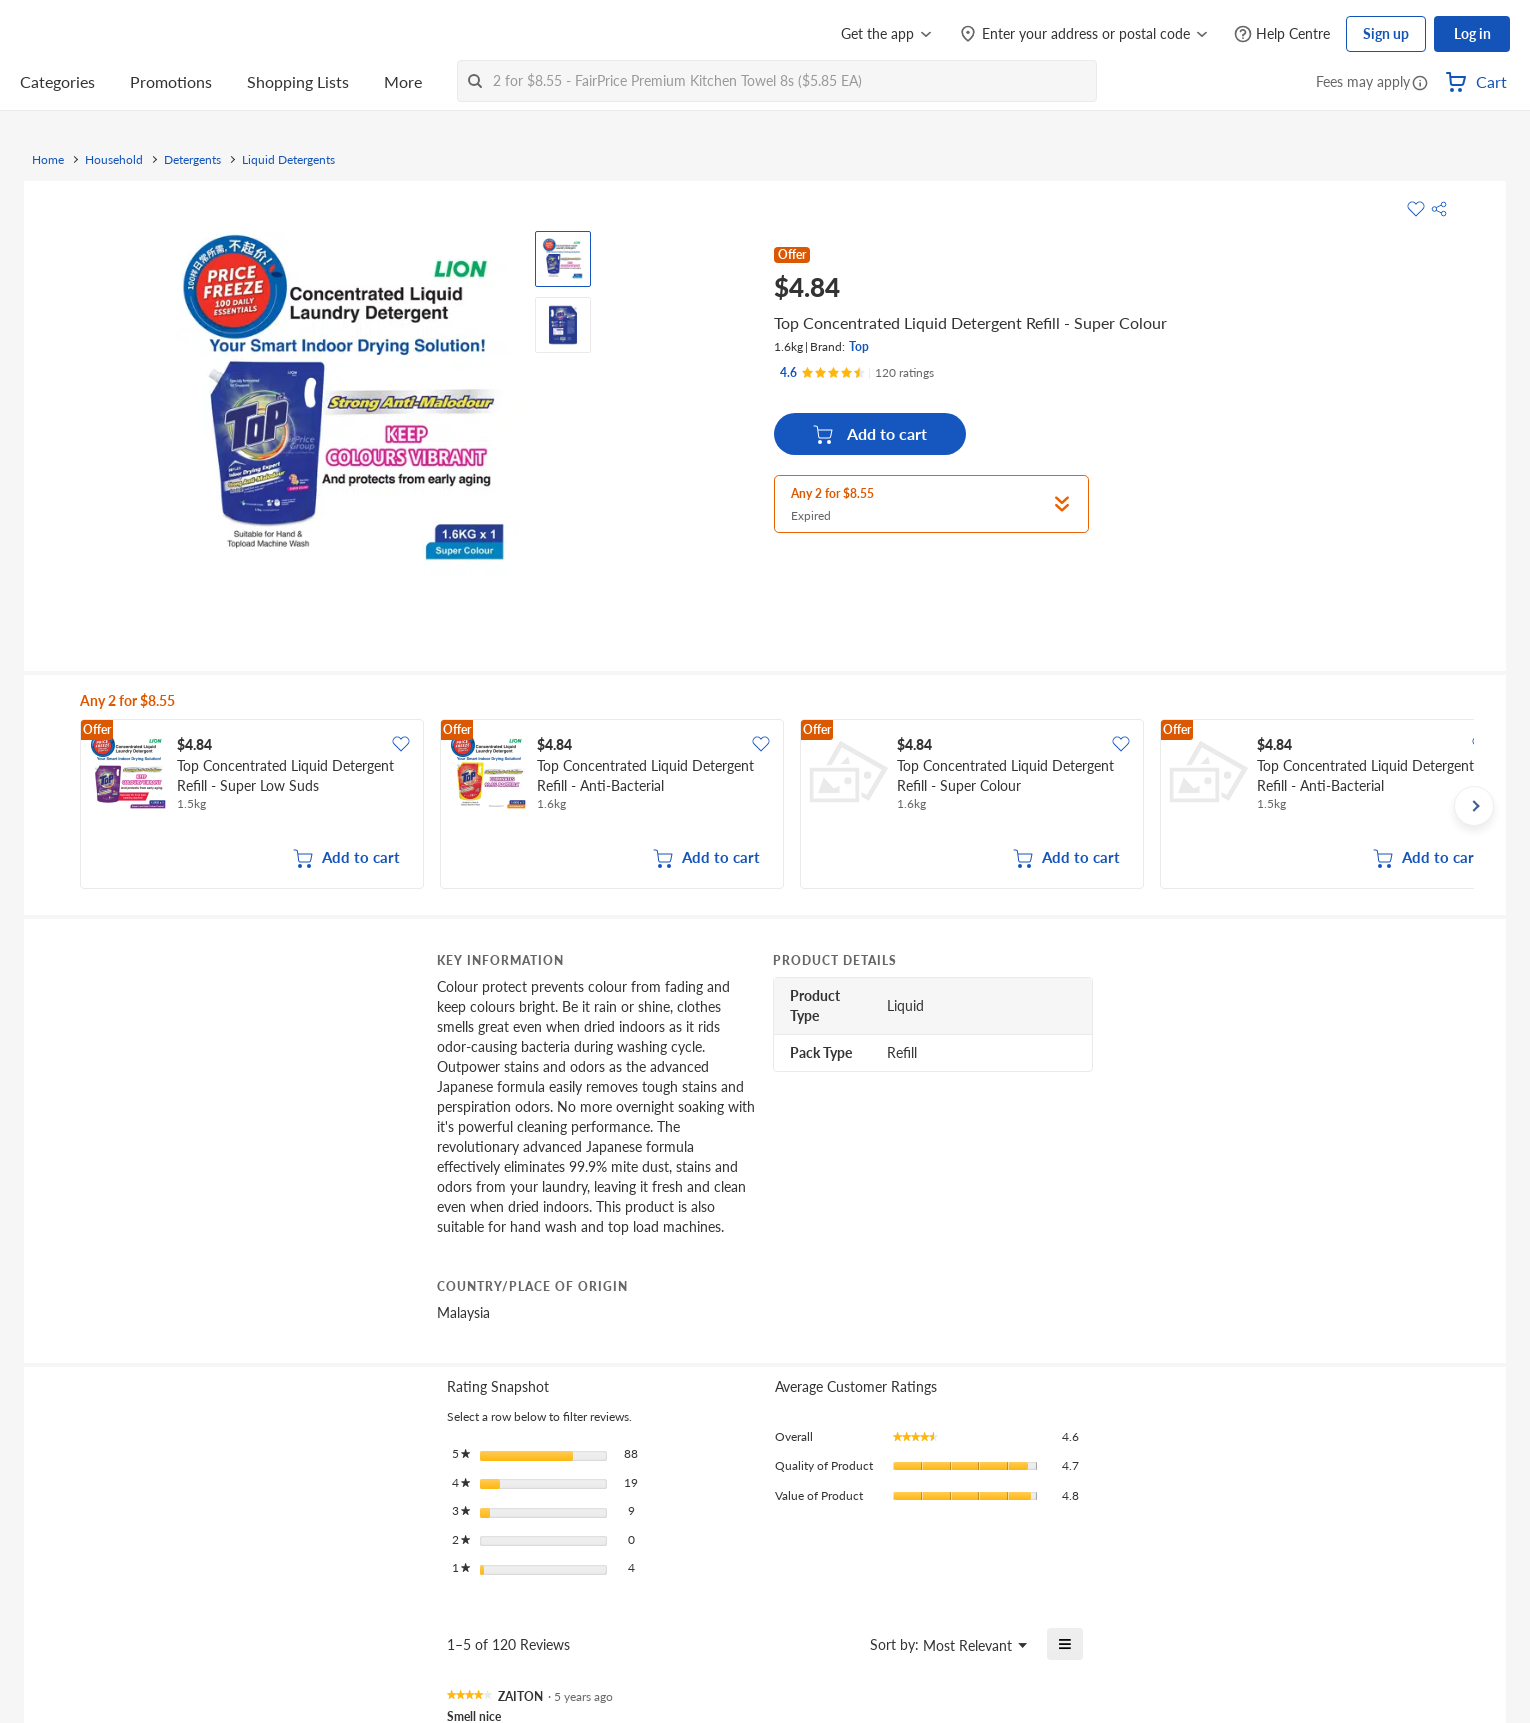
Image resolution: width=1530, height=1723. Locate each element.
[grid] (777, 806)
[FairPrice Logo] (77, 34)
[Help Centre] (1282, 34)
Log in (1472, 33)
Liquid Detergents (288, 160)
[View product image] (563, 259)
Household (114, 160)
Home (48, 160)
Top (859, 346)
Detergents (192, 160)
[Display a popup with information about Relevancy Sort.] (842, 1644)
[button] (1420, 84)
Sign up (1386, 33)
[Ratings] (857, 373)
